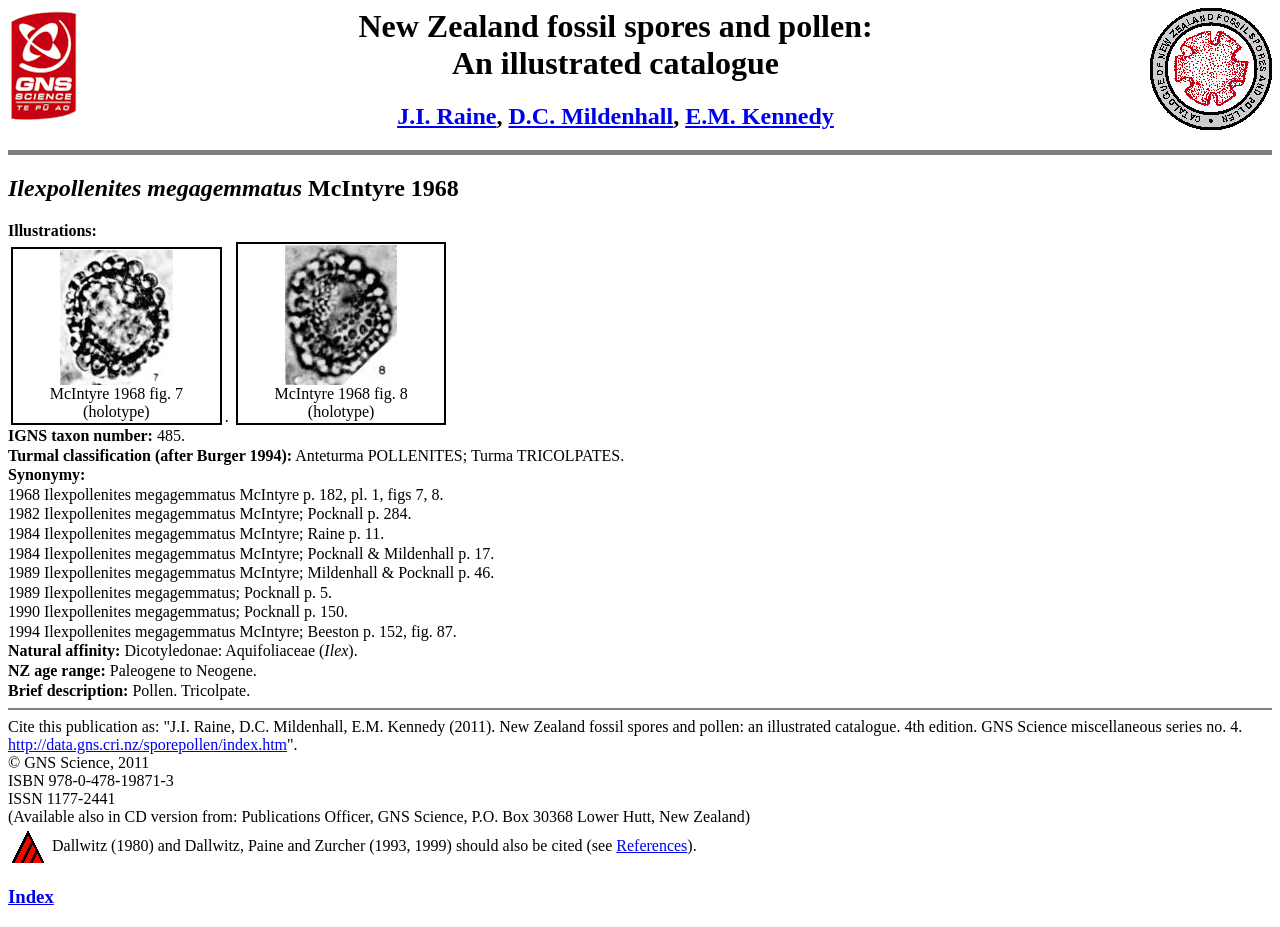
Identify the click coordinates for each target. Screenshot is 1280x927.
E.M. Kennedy (759, 116)
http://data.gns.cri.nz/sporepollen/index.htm (147, 744)
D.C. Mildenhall (590, 116)
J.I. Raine (446, 116)
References (651, 845)
